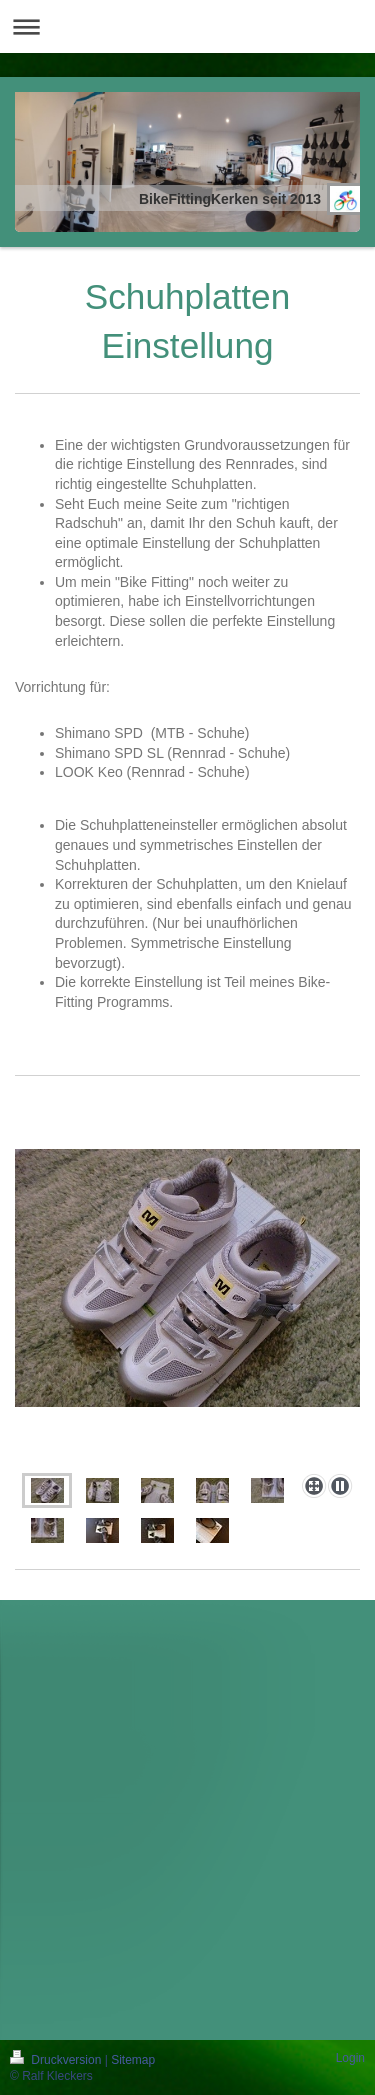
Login (350, 2058)
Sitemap (133, 2060)
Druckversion (57, 2060)
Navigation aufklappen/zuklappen (187, 26)
